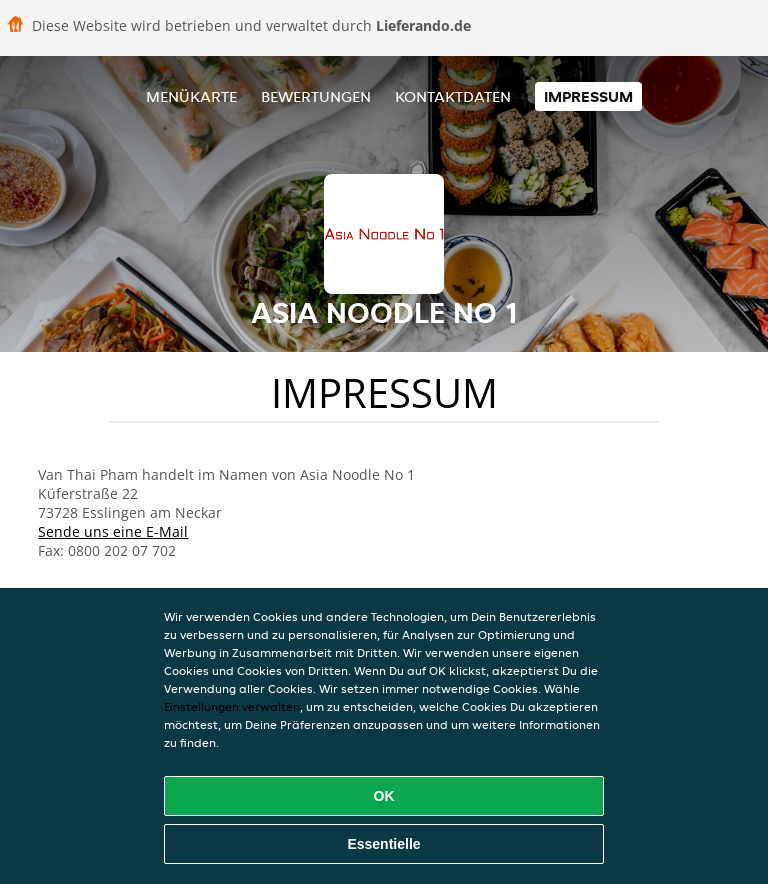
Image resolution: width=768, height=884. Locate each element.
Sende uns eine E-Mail (113, 531)
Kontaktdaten (453, 96)
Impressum (588, 96)
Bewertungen (316, 96)
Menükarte (191, 96)
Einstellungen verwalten (232, 706)
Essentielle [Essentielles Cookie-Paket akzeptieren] (383, 844)
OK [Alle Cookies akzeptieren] (384, 796)
